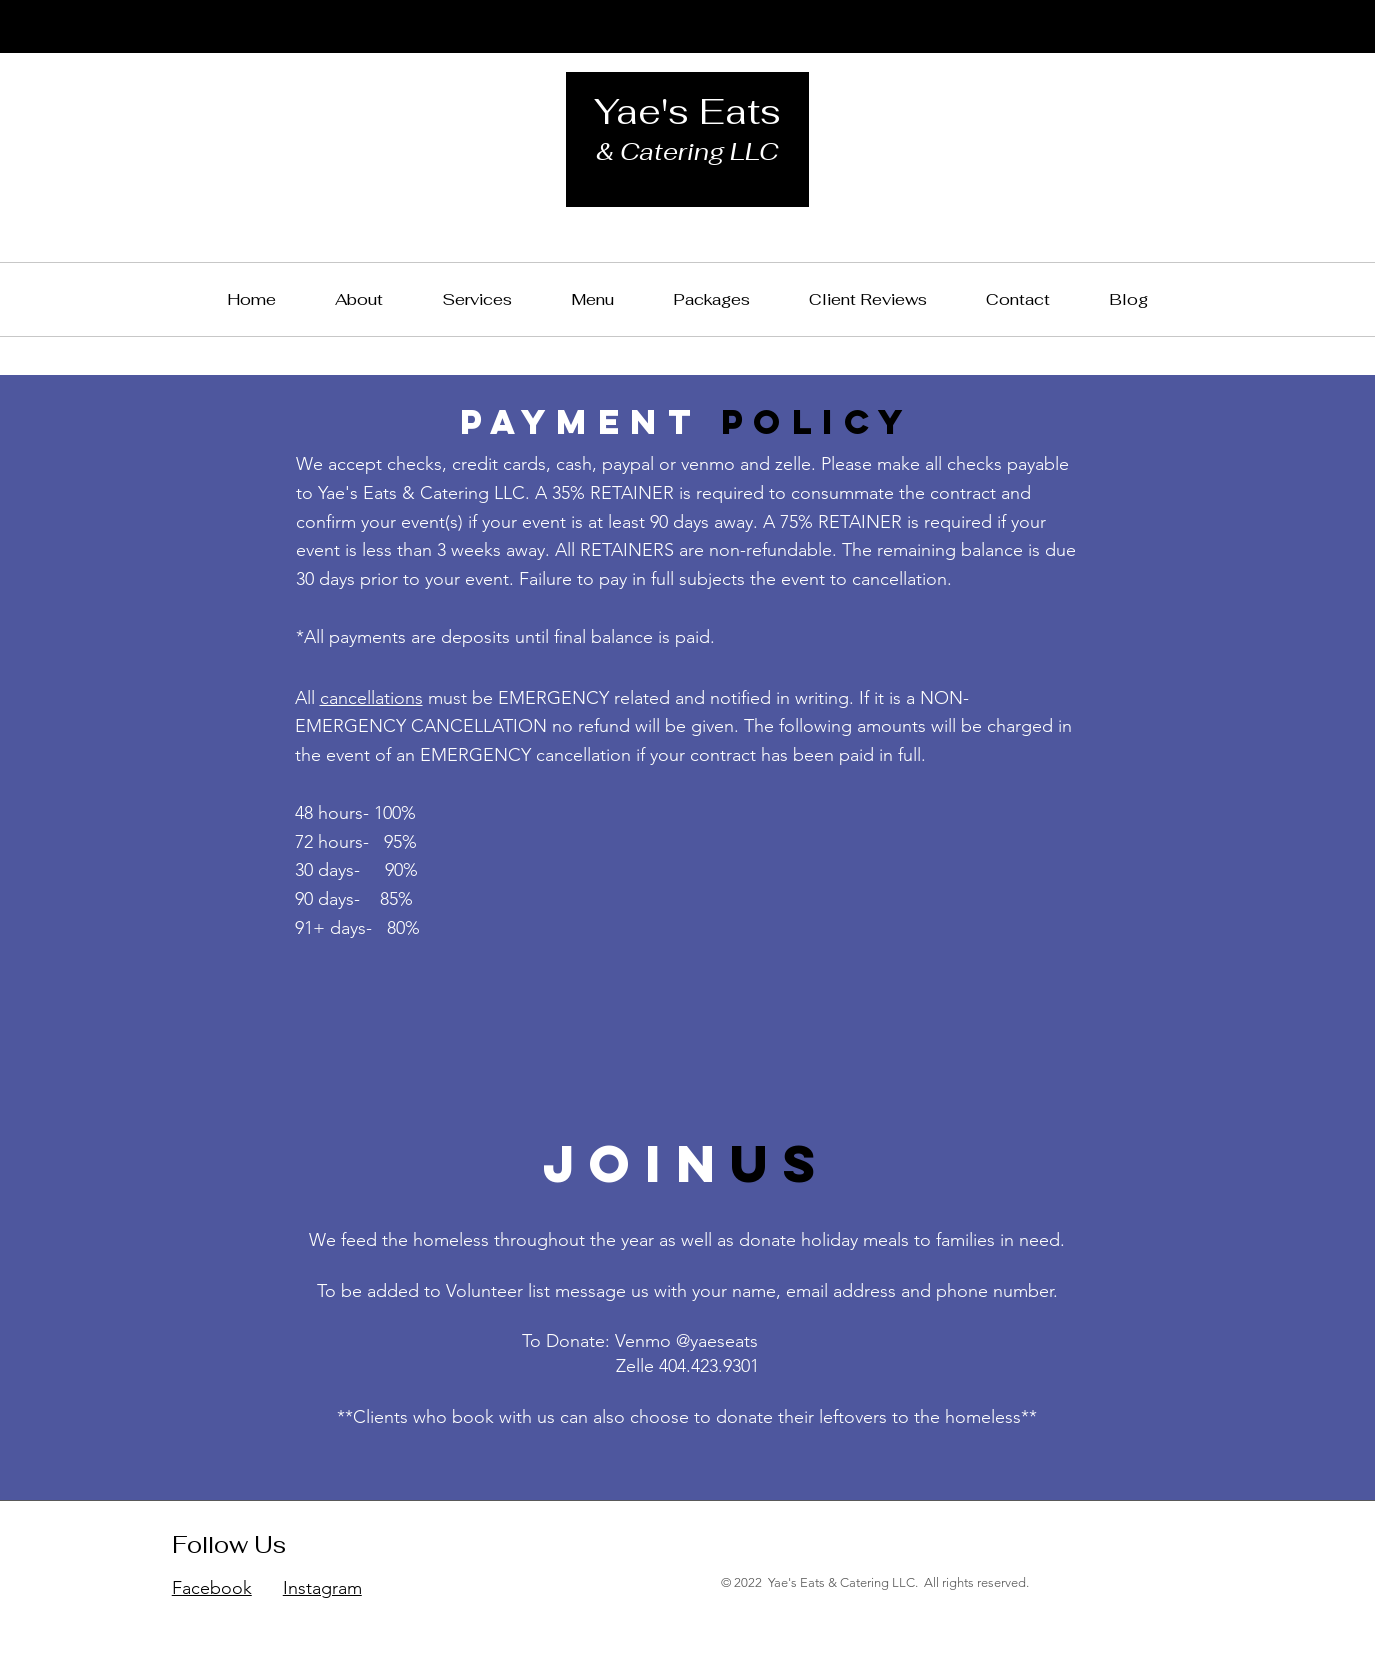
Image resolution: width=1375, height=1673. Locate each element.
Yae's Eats (687, 111)
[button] (712, 299)
